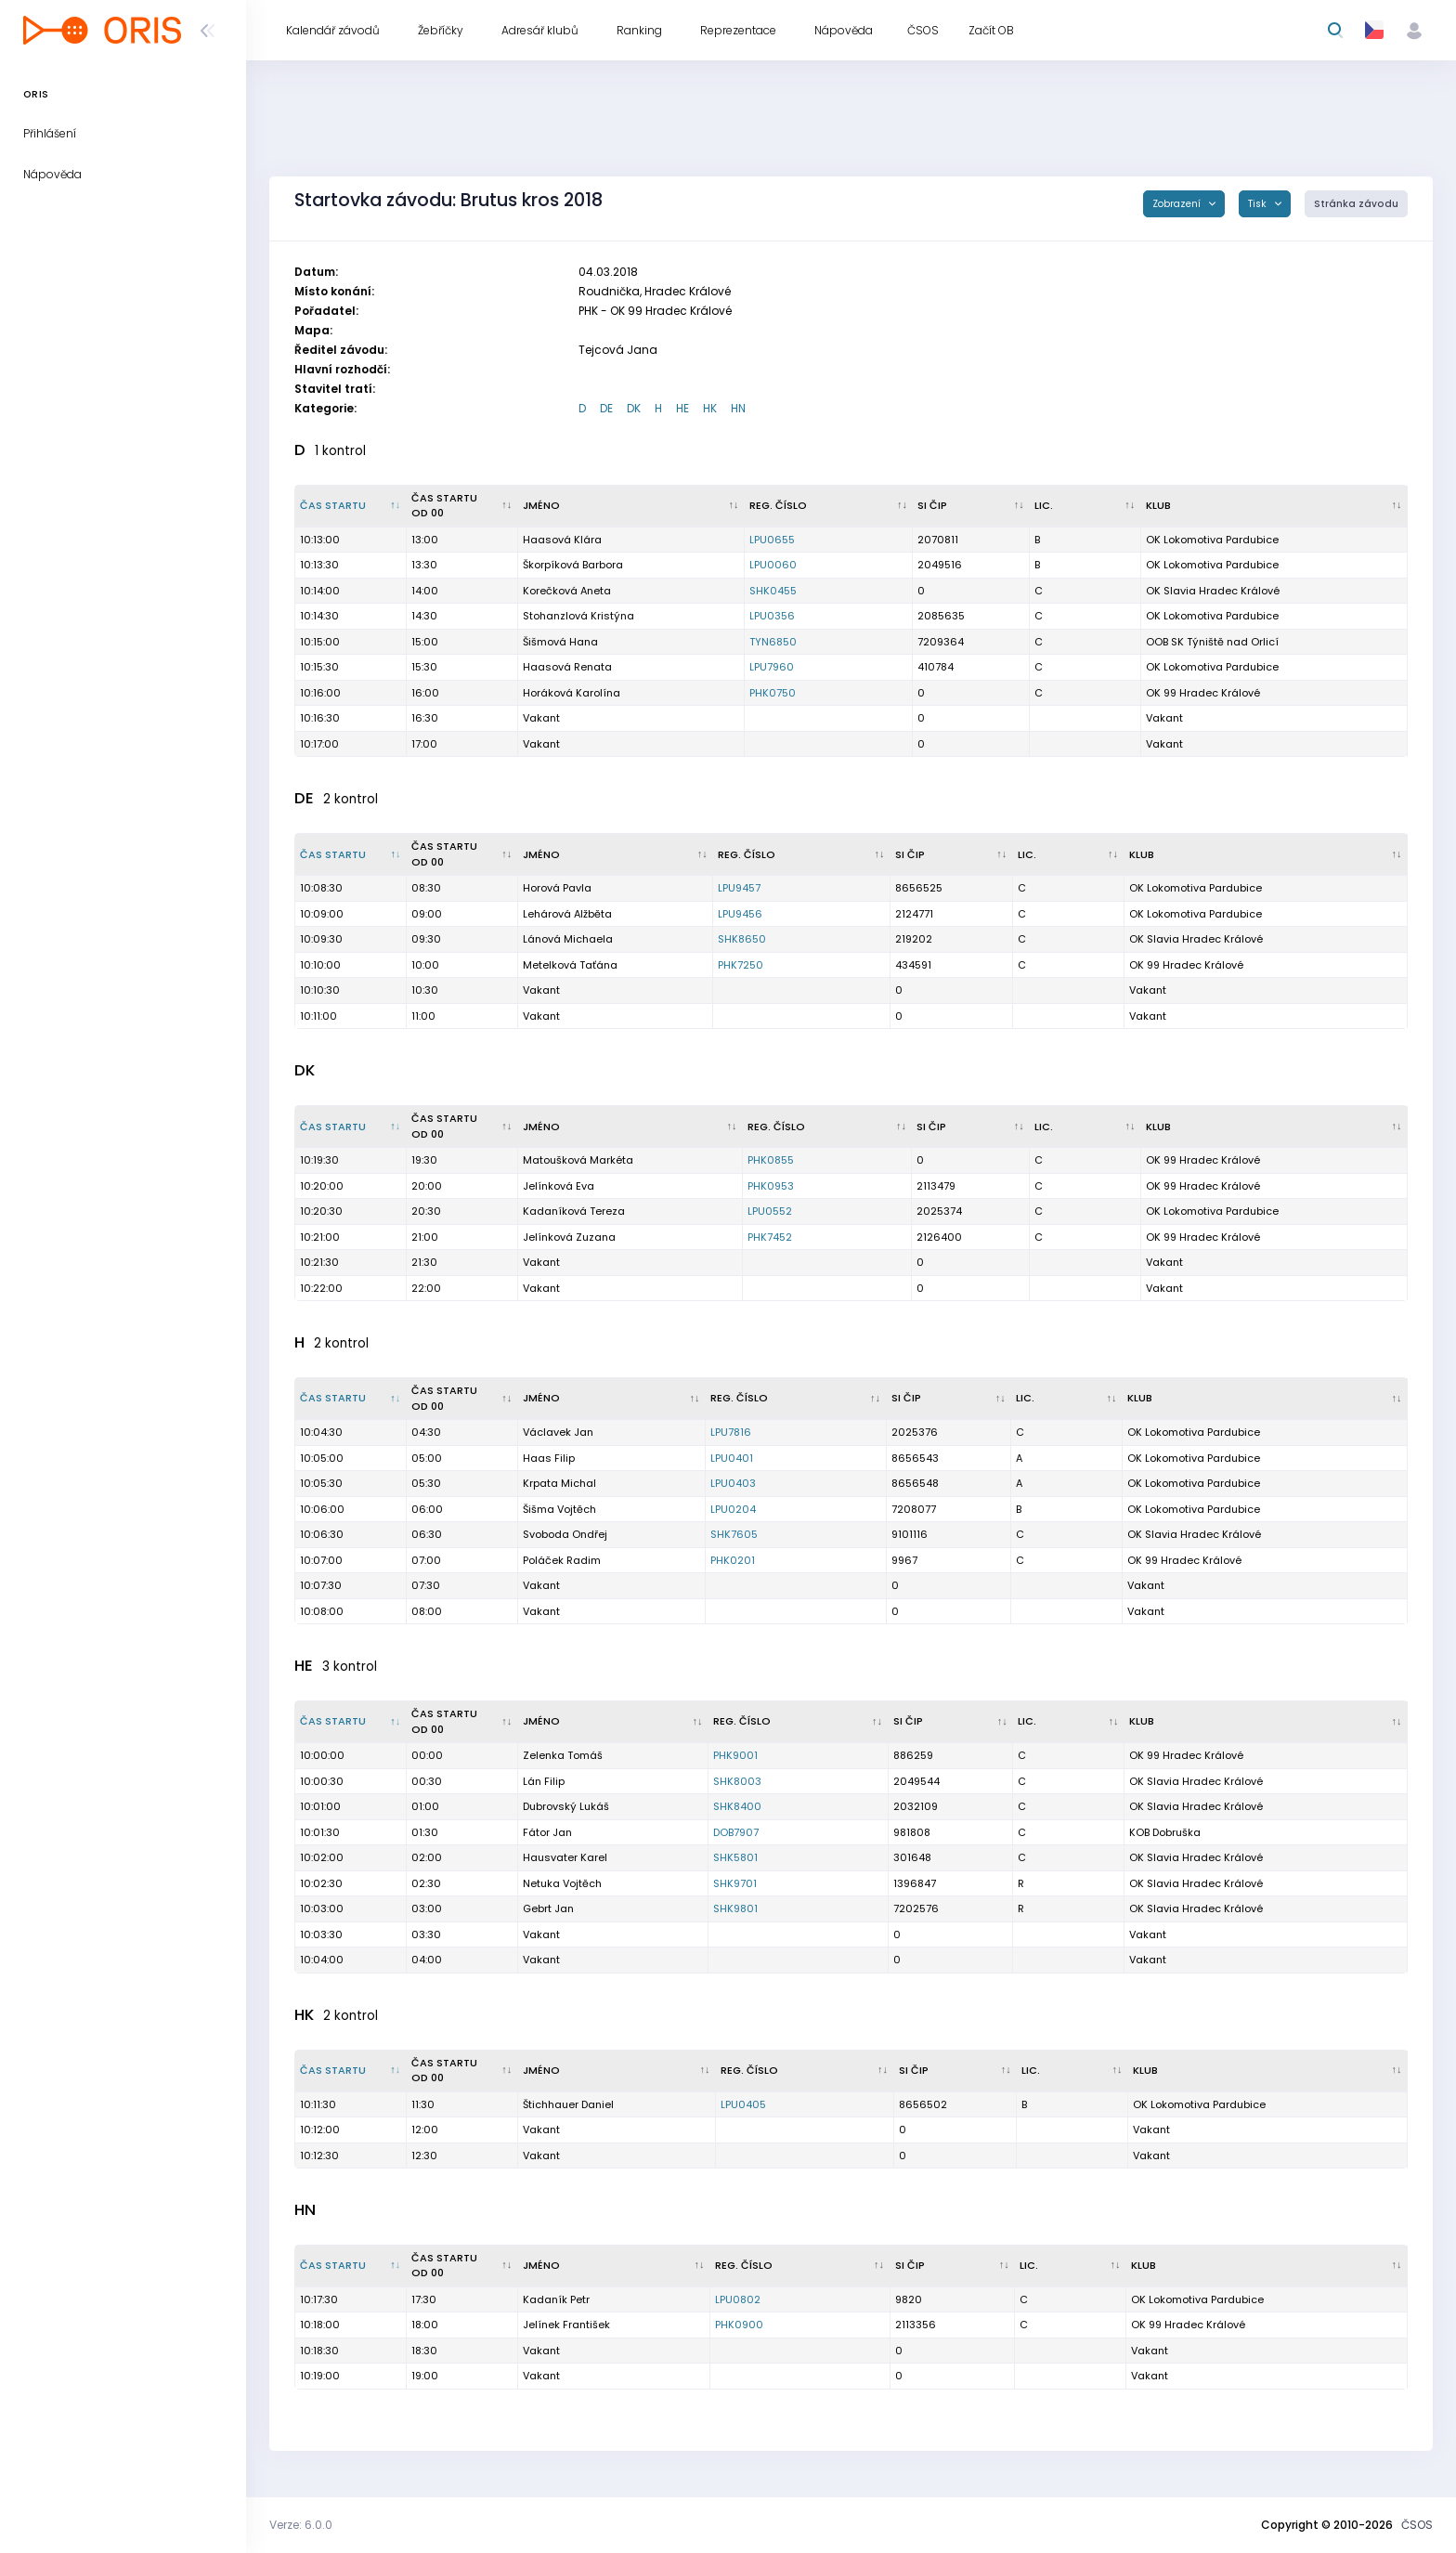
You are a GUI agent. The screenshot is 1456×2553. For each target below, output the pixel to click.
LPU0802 (737, 2299)
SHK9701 (735, 1883)
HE (682, 408)
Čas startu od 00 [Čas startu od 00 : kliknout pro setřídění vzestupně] (444, 505)
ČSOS (1417, 2525)
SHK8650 (742, 938)
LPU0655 (772, 539)
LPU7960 (771, 666)
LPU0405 (743, 2104)
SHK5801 (735, 1857)
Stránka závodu (1356, 204)
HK (710, 408)
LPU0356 (772, 615)
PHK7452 (770, 1237)
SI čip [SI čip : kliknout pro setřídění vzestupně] (932, 505)
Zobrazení (1177, 204)
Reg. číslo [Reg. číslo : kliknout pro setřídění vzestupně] (778, 505)
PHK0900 (739, 2324)
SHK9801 (735, 1908)
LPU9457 (739, 887)
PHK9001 (735, 1755)
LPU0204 (733, 1509)
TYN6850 (773, 641)
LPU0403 (733, 1483)
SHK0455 (773, 590)
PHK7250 (740, 964)
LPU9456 (740, 913)
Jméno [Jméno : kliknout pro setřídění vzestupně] (541, 505)
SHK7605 (734, 1534)
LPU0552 (770, 1211)
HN (738, 408)
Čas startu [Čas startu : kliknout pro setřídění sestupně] (333, 505)
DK (634, 408)
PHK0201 (732, 1560)
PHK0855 (771, 1160)
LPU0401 (731, 1458)
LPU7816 (730, 1432)
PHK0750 (772, 692)
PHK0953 (771, 1186)
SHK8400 (737, 1806)
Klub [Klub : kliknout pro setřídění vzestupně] (1158, 505)
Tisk (1258, 204)
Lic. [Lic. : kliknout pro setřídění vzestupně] (1043, 505)
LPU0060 (773, 564)
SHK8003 (737, 1781)
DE (606, 408)
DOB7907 (736, 1832)
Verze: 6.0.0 (300, 2525)
